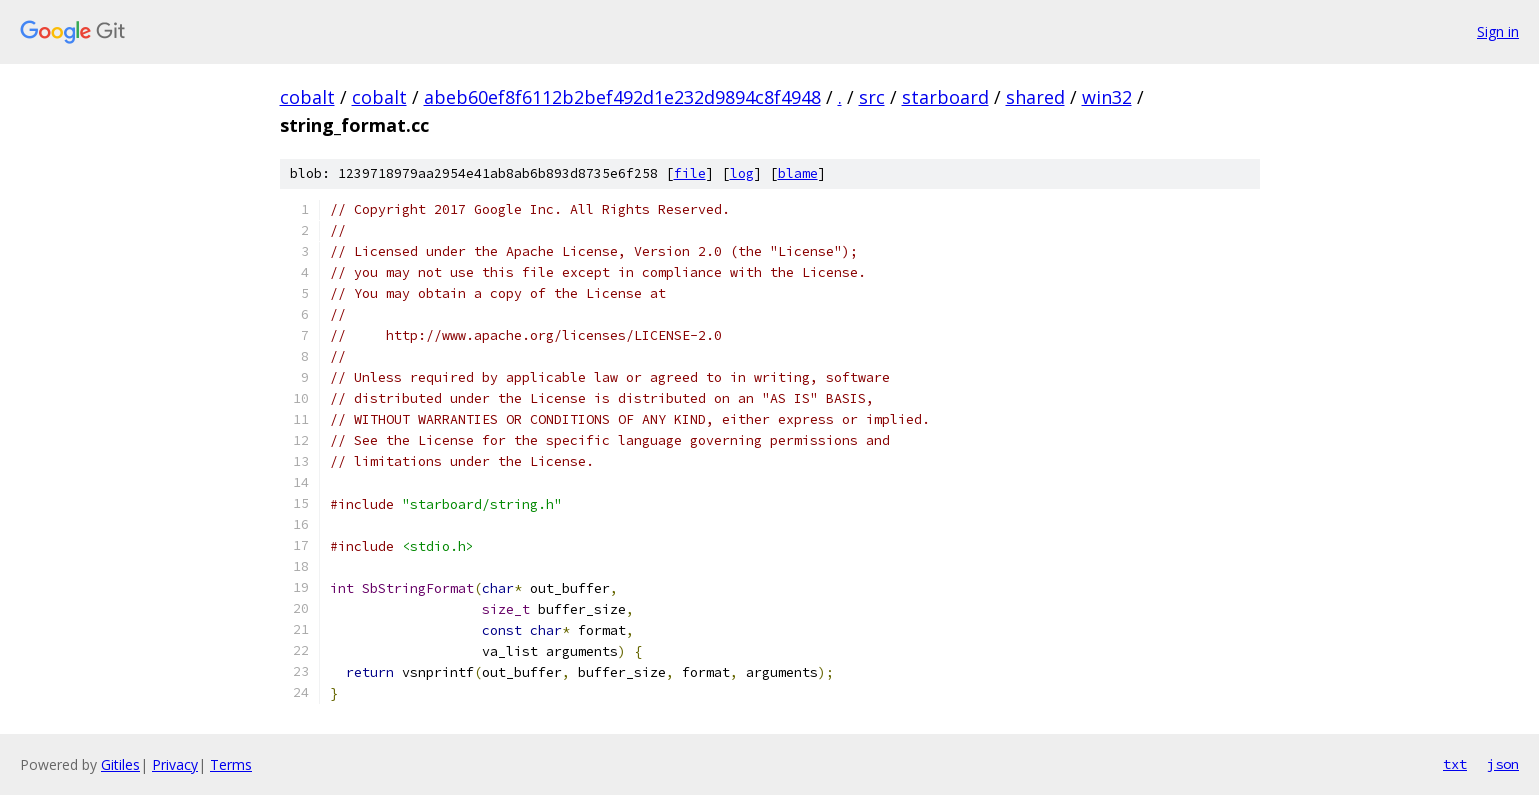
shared (1035, 97)
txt (1455, 764)
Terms (231, 764)
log (742, 173)
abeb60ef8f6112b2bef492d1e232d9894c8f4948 (622, 97)
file (690, 173)
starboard (945, 97)
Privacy (175, 764)
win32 (1107, 97)
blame (798, 173)
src (872, 97)
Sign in (1498, 31)
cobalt (307, 97)
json (1503, 764)
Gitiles (120, 764)
